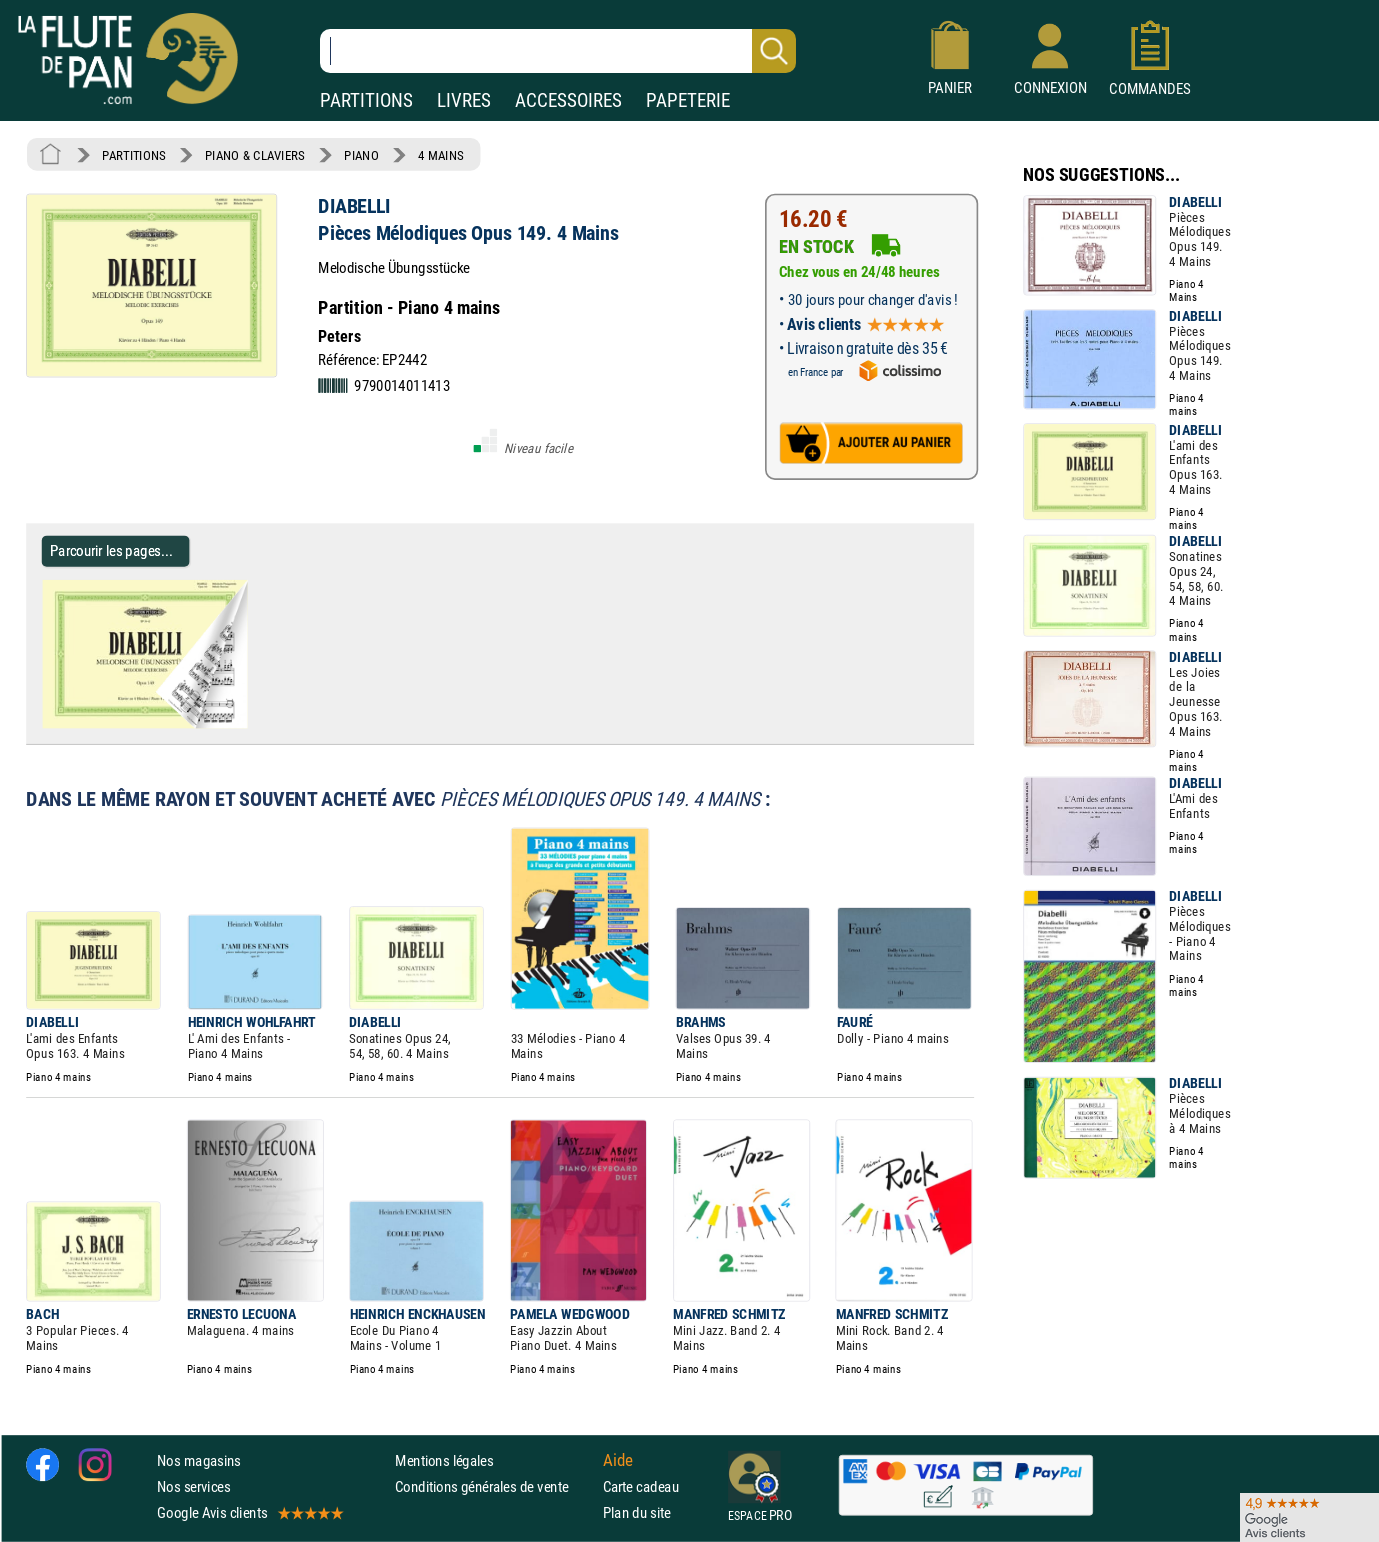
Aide (618, 1460)
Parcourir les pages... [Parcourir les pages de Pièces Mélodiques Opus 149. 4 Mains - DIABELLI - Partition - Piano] (111, 550)
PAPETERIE (688, 100)
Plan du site (637, 1512)
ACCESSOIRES (568, 100)
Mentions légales (444, 1460)
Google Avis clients (249, 1512)
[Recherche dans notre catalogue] (558, 51)
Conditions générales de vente (494, 1486)
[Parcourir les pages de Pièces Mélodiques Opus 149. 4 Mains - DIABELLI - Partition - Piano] (239, 724)
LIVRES (464, 100)
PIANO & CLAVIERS (255, 155)
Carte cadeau (641, 1486)
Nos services (193, 1486)
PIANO (361, 155)
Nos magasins (199, 1460)
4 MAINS (440, 155)
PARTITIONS (366, 100)
